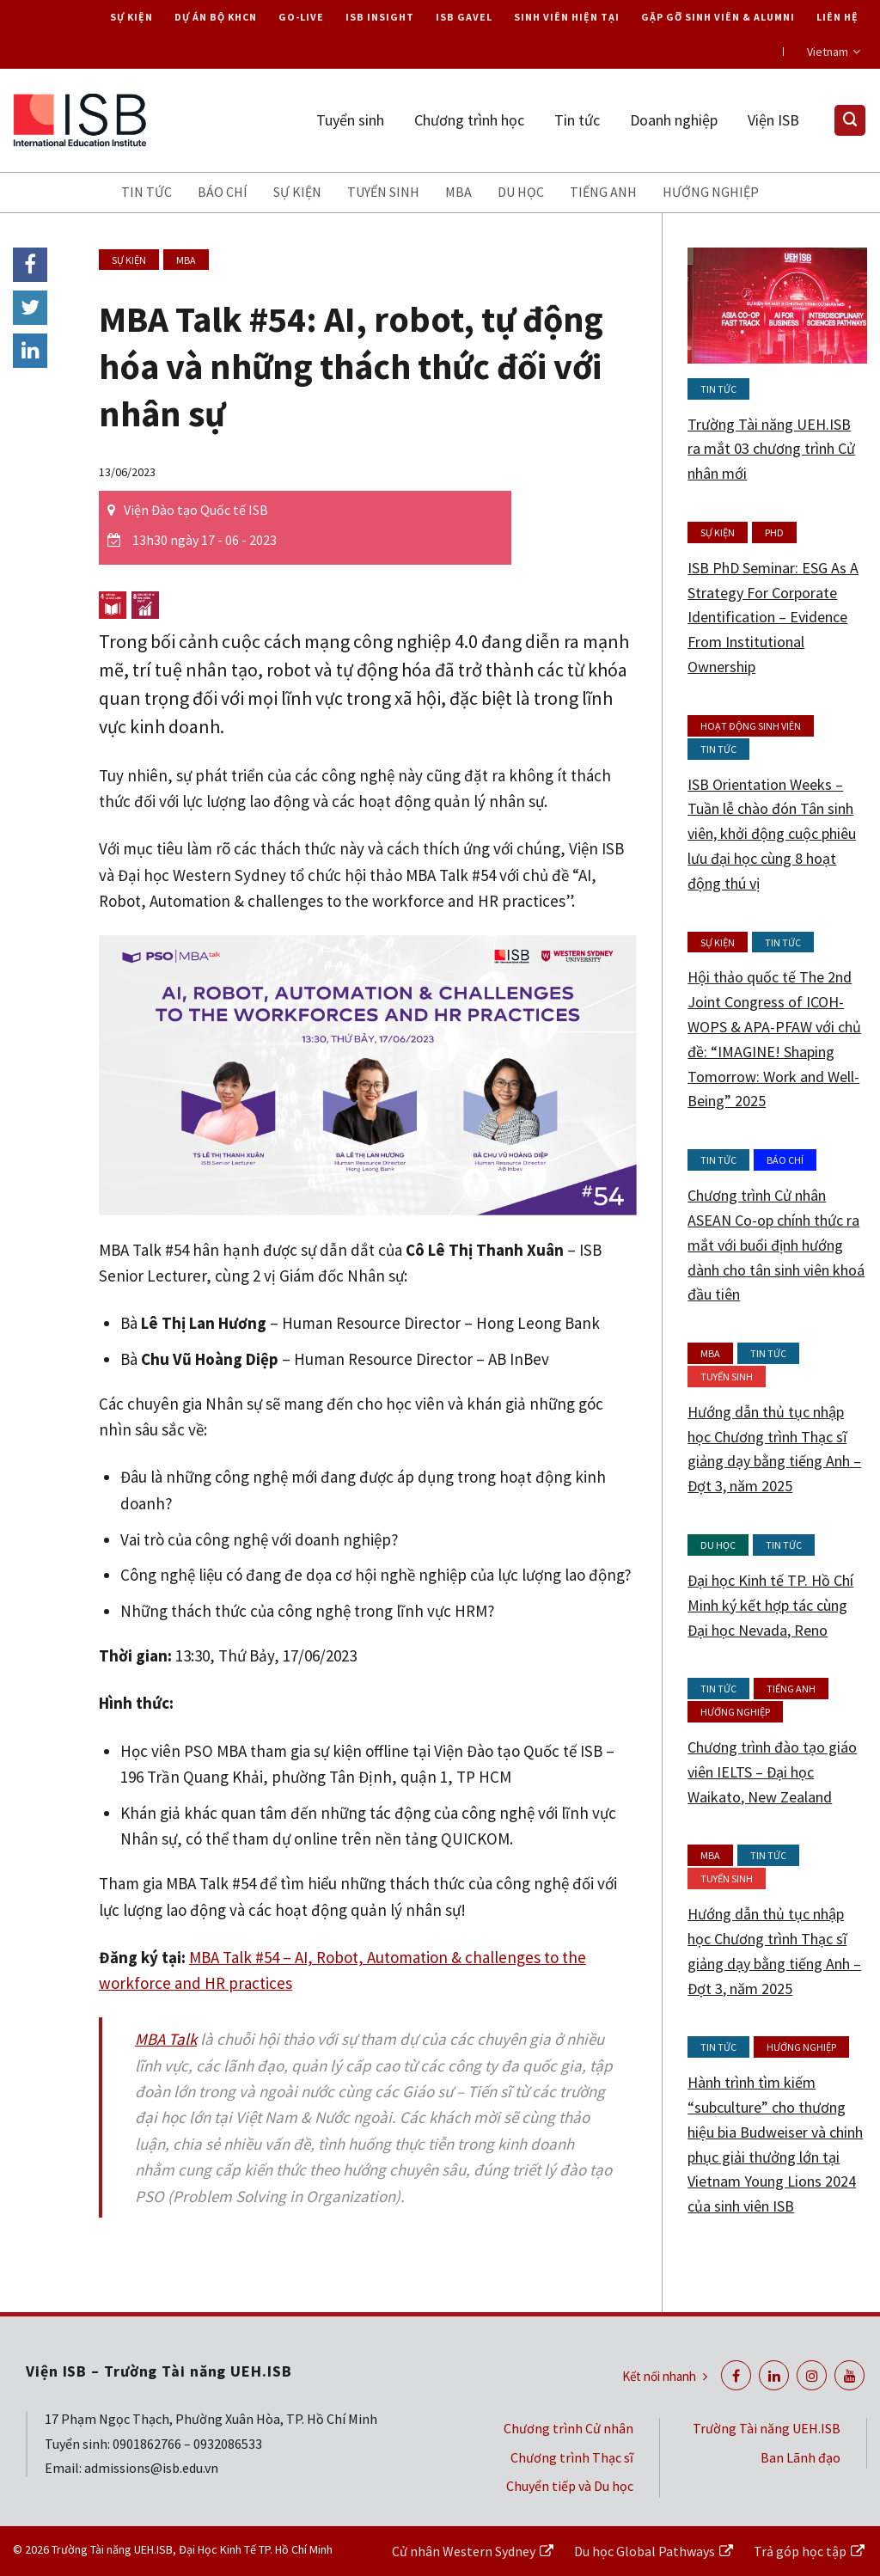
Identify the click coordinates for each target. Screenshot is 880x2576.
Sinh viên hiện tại (567, 16)
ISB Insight (379, 16)
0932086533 (227, 2443)
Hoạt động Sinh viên (750, 725)
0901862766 (147, 2443)
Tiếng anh (603, 191)
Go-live (301, 16)
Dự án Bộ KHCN (215, 16)
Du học (521, 191)
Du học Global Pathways (644, 2551)
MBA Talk (166, 2038)
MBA (458, 191)
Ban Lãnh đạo (800, 2457)
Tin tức (577, 120)
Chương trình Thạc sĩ (571, 2457)
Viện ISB (773, 120)
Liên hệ (837, 16)
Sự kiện (131, 16)
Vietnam (833, 51)
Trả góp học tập (800, 2551)
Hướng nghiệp (711, 191)
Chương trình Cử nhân (568, 2428)
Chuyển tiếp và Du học (569, 2485)
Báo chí (223, 191)
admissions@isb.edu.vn (151, 2467)
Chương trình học (469, 120)
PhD (774, 532)
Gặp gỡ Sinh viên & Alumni (718, 16)
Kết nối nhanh (664, 2376)
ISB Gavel (464, 16)
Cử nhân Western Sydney (463, 2551)
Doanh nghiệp (674, 120)
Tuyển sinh (350, 120)
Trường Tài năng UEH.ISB (766, 2428)
